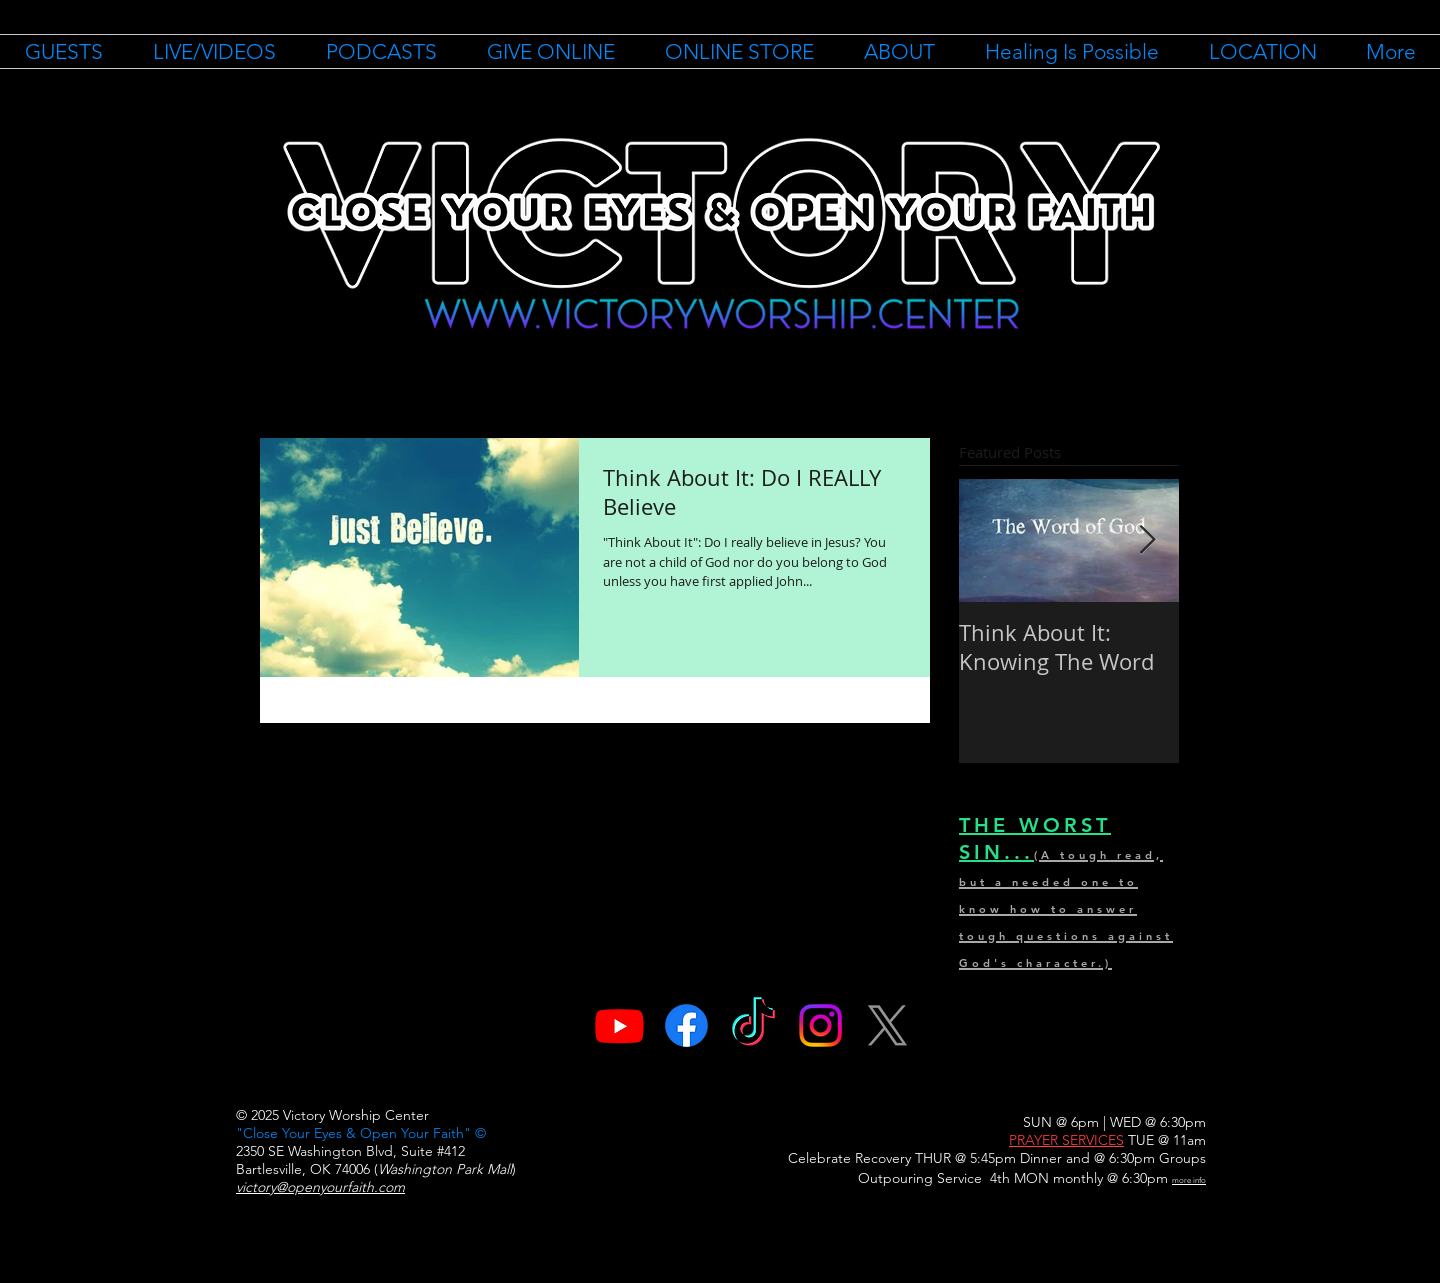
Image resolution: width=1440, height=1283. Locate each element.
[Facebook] (686, 1025)
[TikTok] (753, 1025)
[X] (887, 1025)
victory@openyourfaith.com (320, 1187)
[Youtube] (619, 1025)
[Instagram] (820, 1025)
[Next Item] (1147, 540)
